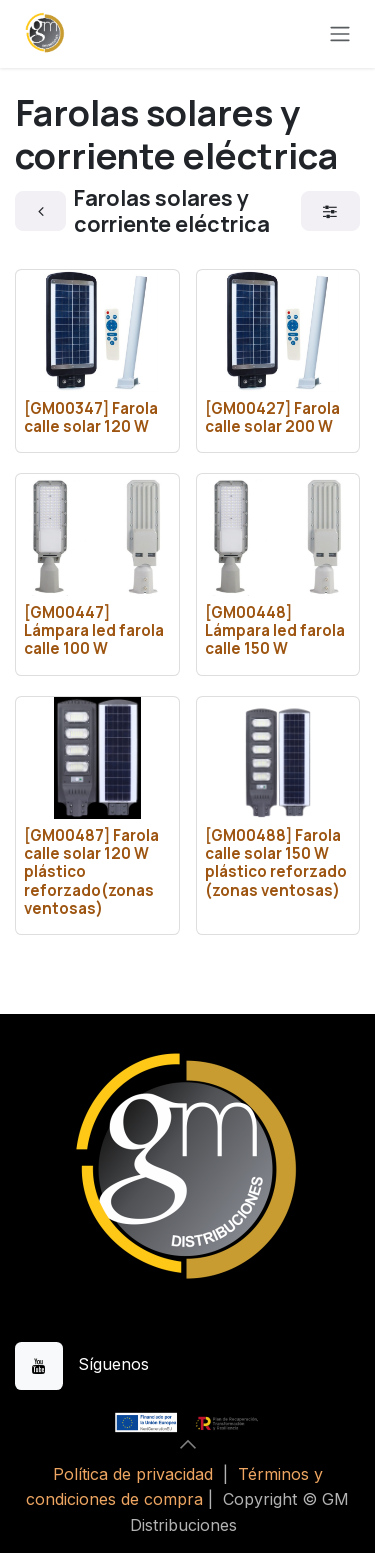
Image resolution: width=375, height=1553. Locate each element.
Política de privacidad (133, 1474)
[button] (188, 1444)
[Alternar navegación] (340, 34)
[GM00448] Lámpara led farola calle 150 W (275, 630)
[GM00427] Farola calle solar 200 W (272, 417)
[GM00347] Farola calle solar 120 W (91, 417)
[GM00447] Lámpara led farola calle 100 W (94, 630)
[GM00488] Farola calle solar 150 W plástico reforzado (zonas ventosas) (276, 863)
